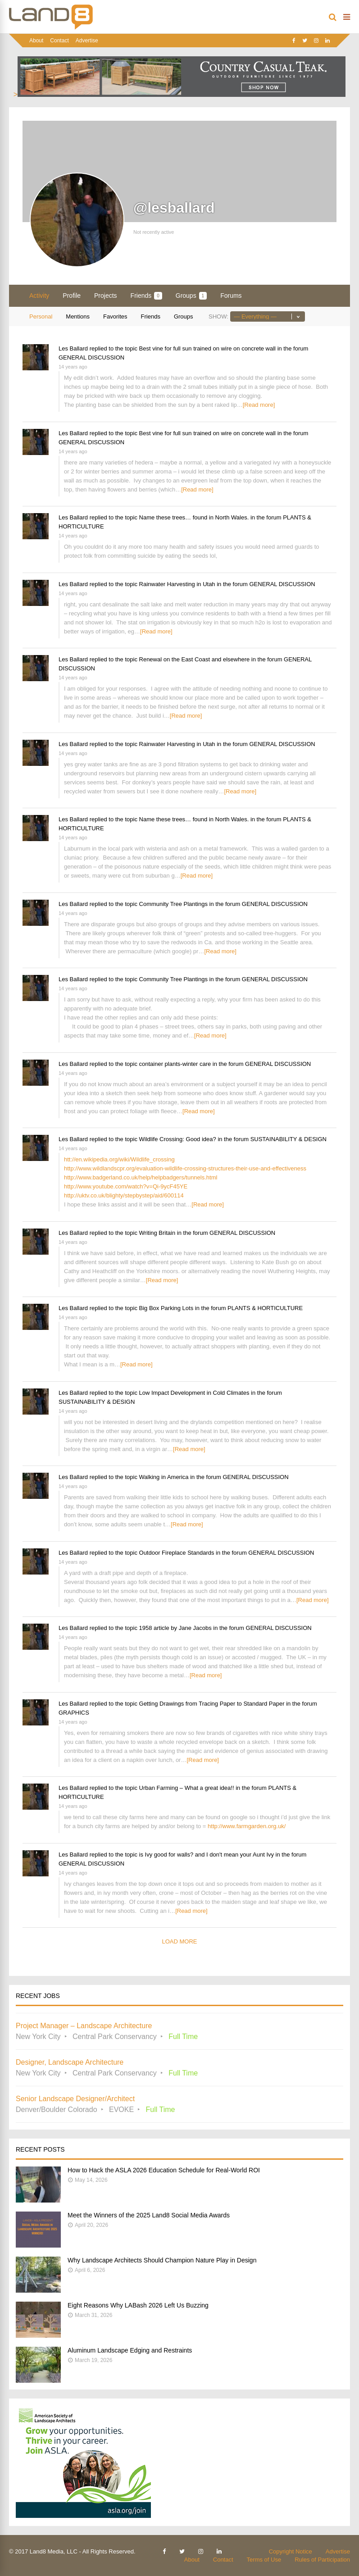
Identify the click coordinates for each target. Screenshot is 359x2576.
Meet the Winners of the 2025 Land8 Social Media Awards (149, 2215)
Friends (146, 296)
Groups (191, 296)
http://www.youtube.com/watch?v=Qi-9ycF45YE (125, 1186)
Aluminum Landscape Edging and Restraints (130, 2350)
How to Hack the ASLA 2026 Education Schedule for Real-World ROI (164, 2170)
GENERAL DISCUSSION (91, 357)
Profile (72, 295)
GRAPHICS (74, 1712)
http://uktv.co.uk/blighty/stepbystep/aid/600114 (124, 1195)
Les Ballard (73, 348)
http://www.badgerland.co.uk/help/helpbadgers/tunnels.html (140, 1177)
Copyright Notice (290, 2551)
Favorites (115, 316)
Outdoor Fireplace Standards (176, 1552)
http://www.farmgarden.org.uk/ (247, 1826)
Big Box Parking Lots (166, 1308)
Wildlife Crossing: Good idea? (177, 1139)
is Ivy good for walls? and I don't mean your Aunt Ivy (206, 1854)
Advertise (87, 40)
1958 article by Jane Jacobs (175, 1628)
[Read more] (259, 404)
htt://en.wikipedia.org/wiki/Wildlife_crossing (119, 1159)
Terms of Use (264, 2559)
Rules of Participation (322, 2559)
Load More (179, 1941)
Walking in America (164, 1477)
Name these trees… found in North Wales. (194, 517)
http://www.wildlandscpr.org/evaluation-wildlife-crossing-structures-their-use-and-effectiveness (185, 1168)
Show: (218, 316)
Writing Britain (157, 1232)
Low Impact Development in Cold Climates (194, 1392)
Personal (40, 316)
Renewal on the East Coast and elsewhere (194, 659)
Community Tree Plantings (173, 904)
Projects (105, 295)
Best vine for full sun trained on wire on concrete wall (207, 348)
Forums (230, 295)
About (36, 40)
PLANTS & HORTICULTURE (265, 1308)
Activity (39, 295)
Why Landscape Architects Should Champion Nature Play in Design (162, 2260)
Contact (59, 40)
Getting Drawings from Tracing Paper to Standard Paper (212, 1703)
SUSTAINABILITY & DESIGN (288, 1139)
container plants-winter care (175, 1063)
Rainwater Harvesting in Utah (177, 584)
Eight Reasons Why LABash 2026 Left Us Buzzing (138, 2305)
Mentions (78, 316)
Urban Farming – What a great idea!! (186, 1787)
